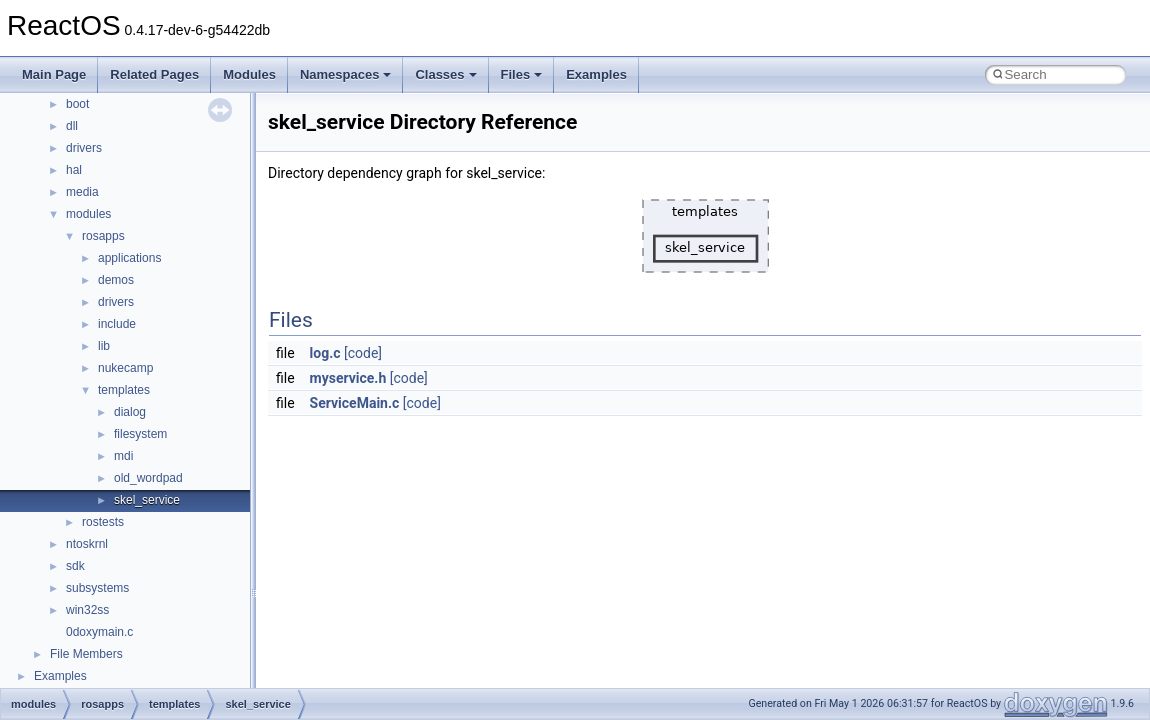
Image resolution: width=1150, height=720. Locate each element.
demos (116, 280)
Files (522, 74)
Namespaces (346, 74)
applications (129, 258)
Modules (249, 74)
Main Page (54, 74)
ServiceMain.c (355, 403)
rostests (103, 522)
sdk (75, 566)
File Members (86, 654)
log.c (325, 353)
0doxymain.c (99, 632)
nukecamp (125, 368)
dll (72, 126)
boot (77, 104)
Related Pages (154, 74)
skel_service (147, 500)
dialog (130, 412)
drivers (84, 148)
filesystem (140, 434)
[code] (363, 353)
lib (104, 346)
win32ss (87, 610)
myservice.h (348, 378)
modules (88, 214)
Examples (596, 74)
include (117, 324)
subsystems (97, 588)
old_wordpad (148, 478)
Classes (445, 74)
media (82, 192)
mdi (123, 456)
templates (124, 390)
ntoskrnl (87, 544)
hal (74, 170)
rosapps (103, 236)
